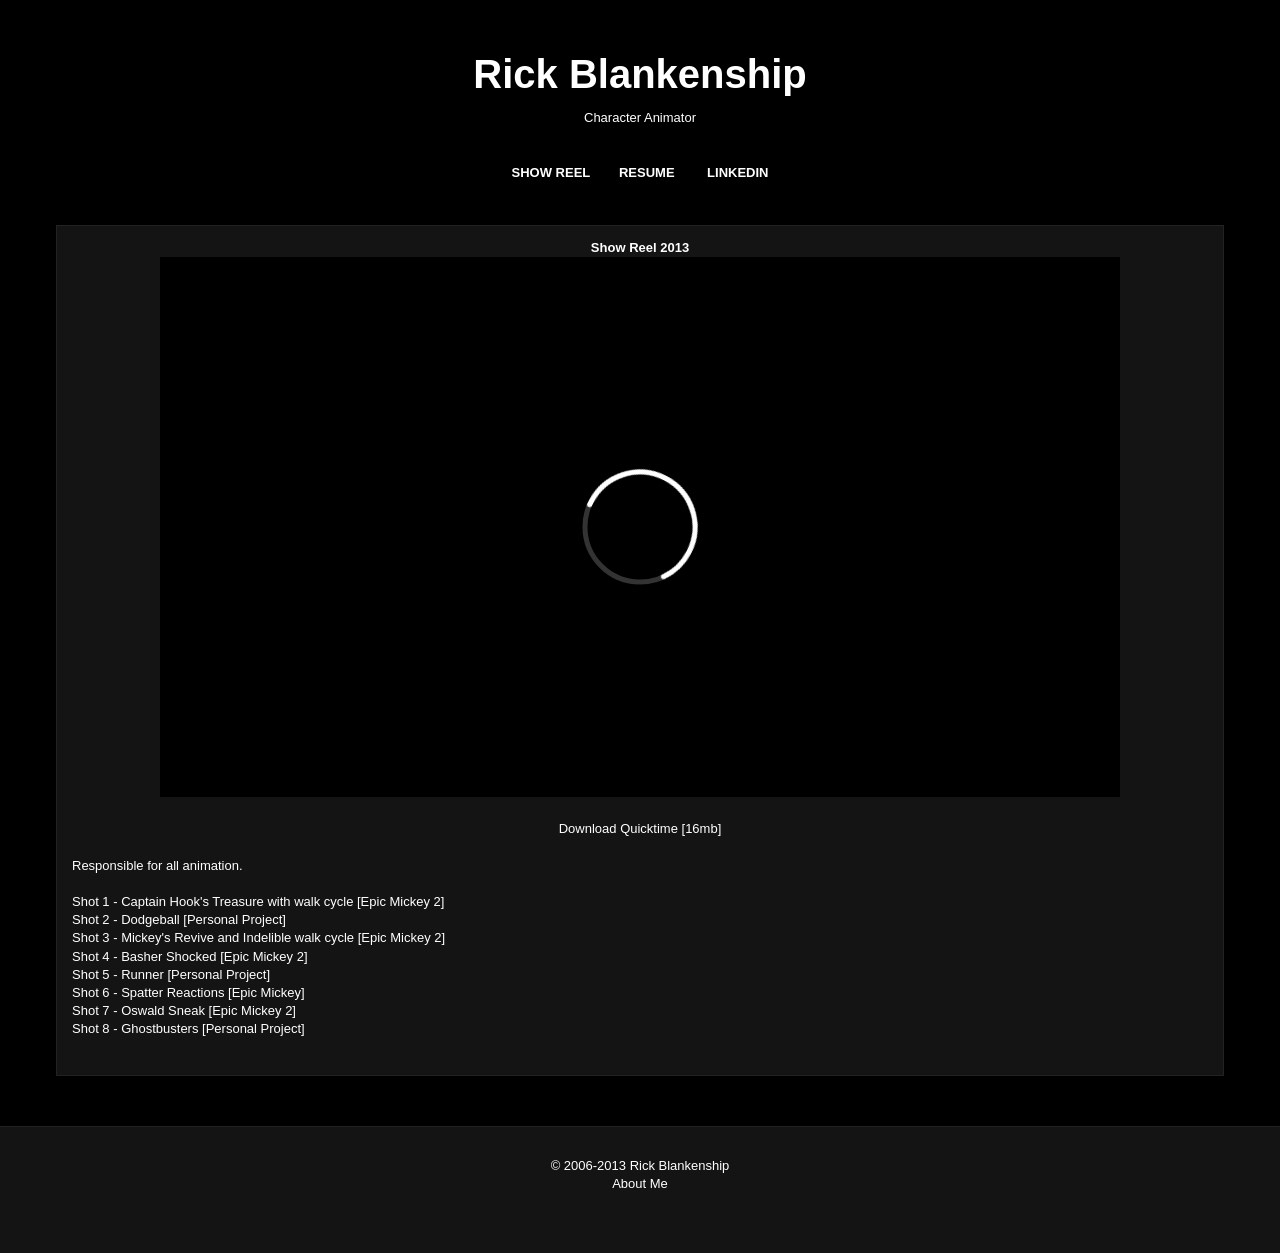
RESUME (647, 172)
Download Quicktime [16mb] (640, 828)
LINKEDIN (737, 172)
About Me (640, 1183)
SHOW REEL (551, 172)
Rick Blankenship (639, 74)
